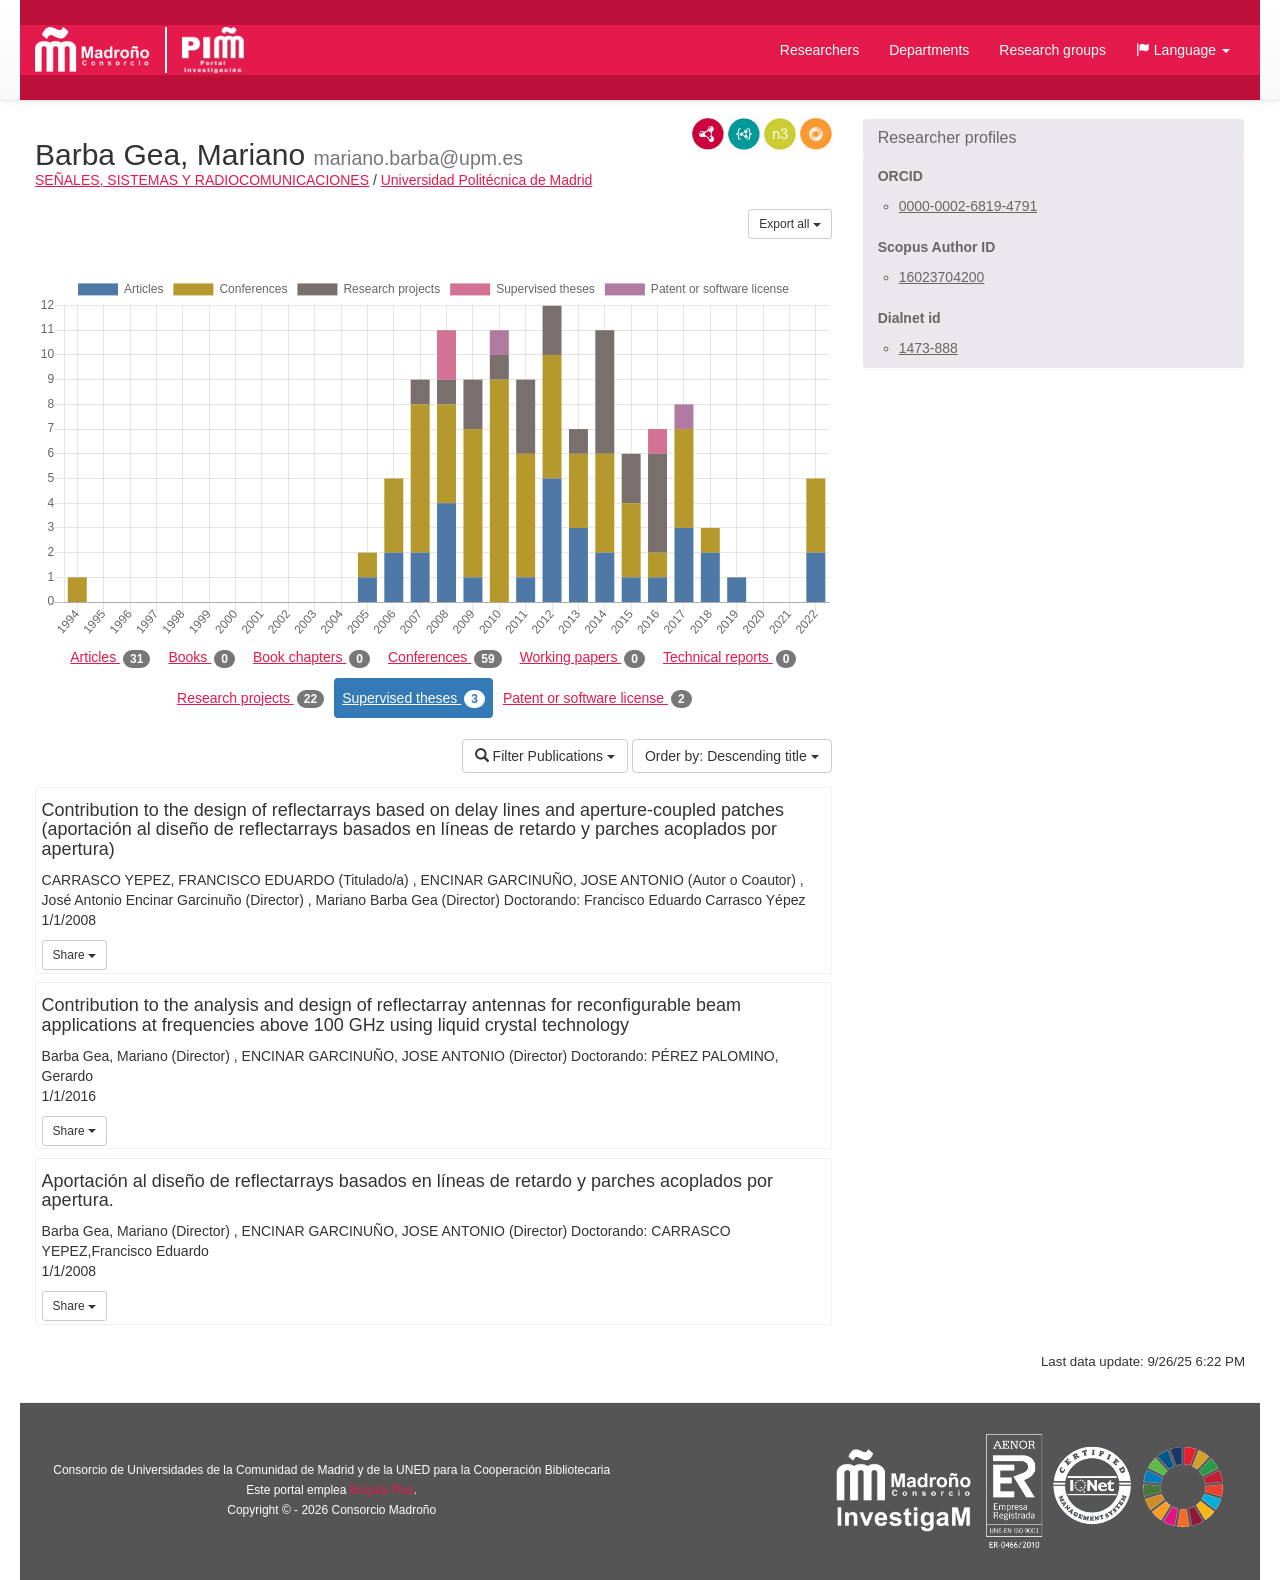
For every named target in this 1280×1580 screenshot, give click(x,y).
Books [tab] (201, 658)
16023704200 (942, 277)
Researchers (819, 50)
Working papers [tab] (582, 658)
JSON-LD (744, 134)
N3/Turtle (780, 134)
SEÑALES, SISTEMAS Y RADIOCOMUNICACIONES (202, 180)
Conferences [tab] (445, 658)
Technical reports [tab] (729, 658)
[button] (1183, 50)
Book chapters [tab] (311, 658)
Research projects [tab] (250, 699)
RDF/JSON (816, 134)
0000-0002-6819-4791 (968, 206)
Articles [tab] (110, 658)
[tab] (1053, 138)
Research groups (1052, 50)
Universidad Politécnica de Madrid (487, 180)
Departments (929, 50)
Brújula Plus (382, 1490)
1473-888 (928, 348)
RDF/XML (708, 134)
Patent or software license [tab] (597, 699)
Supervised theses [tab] (413, 699)
